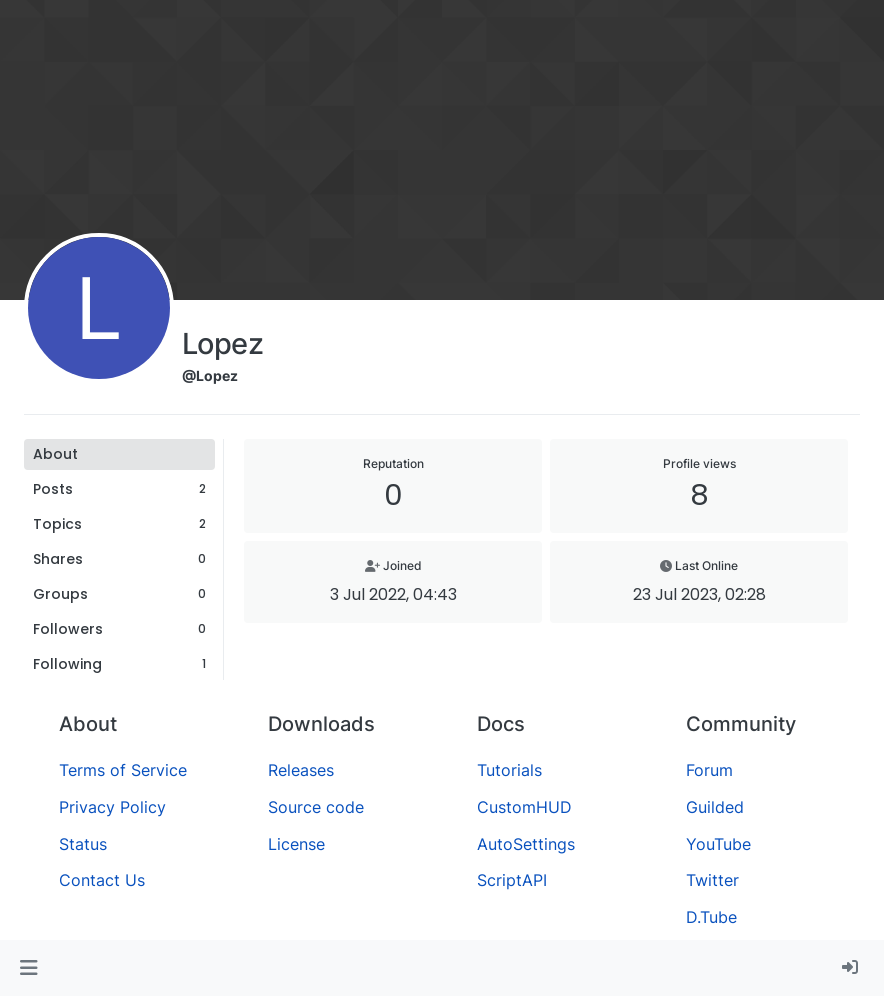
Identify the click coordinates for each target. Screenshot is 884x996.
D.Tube (711, 917)
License (296, 844)
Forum (709, 770)
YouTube (718, 844)
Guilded (715, 807)
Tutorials (509, 770)
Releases (301, 770)
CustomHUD (524, 807)
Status (83, 844)
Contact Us (102, 880)
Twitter (712, 880)
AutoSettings (526, 844)
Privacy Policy (112, 807)
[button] (28, 968)
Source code (316, 807)
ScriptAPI (512, 880)
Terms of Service (123, 770)
